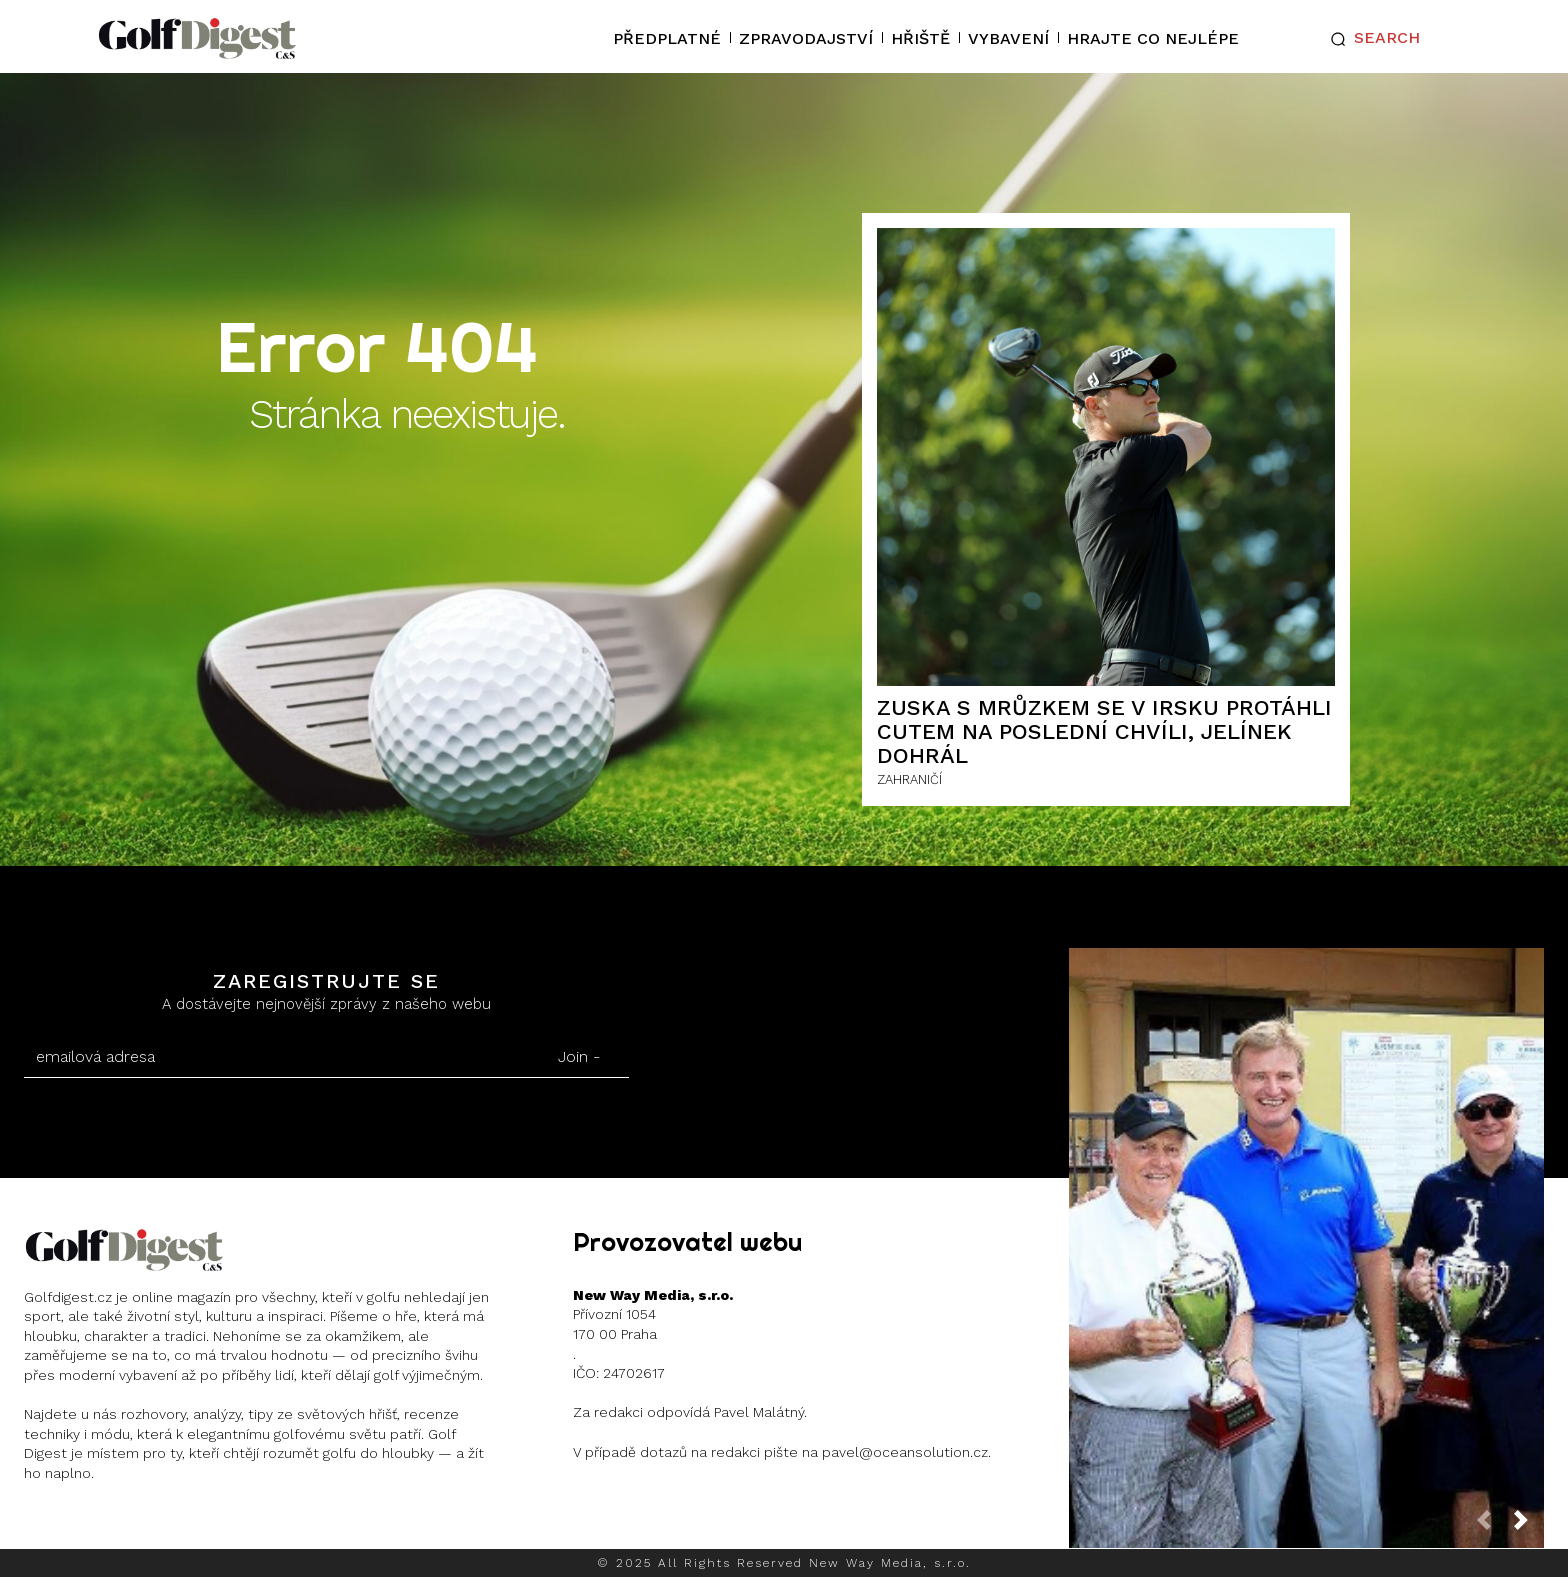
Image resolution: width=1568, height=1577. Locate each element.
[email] (276, 1057)
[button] (1370, 39)
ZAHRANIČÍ (909, 779)
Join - (579, 1056)
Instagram (101, 1525)
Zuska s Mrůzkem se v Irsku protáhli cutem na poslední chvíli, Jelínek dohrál (1104, 731)
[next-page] (1529, 1525)
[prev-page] (1492, 1525)
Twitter (218, 1525)
